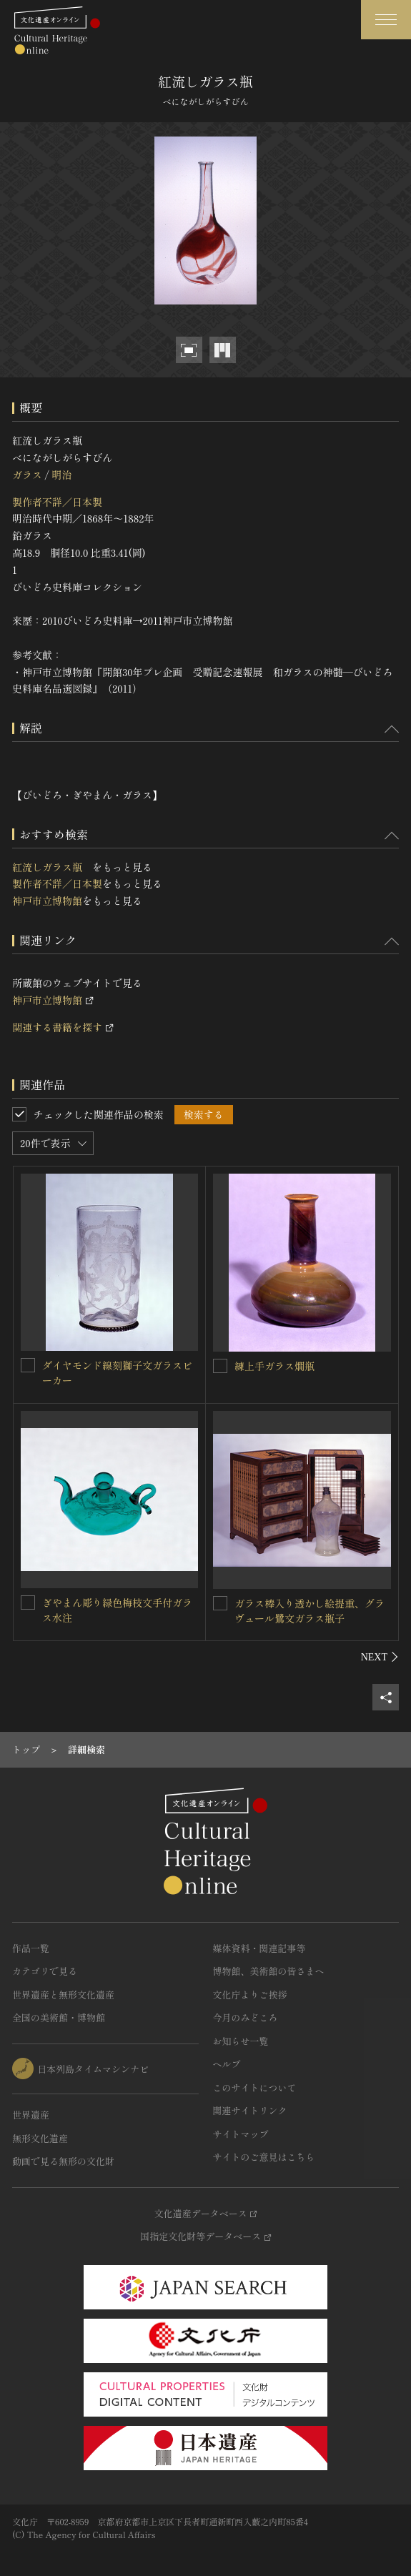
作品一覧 (30, 1948)
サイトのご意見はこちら (264, 2157)
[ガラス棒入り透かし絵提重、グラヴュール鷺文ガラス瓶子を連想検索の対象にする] (220, 1603)
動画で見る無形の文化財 (63, 2161)
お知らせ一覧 (241, 2041)
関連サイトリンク (250, 2110)
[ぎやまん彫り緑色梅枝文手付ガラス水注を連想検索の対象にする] (28, 1602)
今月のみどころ (245, 2017)
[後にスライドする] (380, 1657)
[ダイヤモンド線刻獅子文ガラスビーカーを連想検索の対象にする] (28, 1365)
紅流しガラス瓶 (52, 867)
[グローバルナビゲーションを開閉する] (386, 19)
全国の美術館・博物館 (58, 2017)
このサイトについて (255, 2087)
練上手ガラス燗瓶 (274, 1366)
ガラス (27, 474)
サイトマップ (241, 2134)
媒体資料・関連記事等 (259, 1948)
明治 (61, 474)
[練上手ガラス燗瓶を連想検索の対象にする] (220, 1366)
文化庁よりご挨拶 (250, 1994)
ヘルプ (227, 2064)
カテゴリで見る (44, 1971)
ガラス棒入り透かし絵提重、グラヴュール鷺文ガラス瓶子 (309, 1610)
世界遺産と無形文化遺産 (63, 1994)
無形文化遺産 (40, 2138)
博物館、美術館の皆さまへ (269, 1971)
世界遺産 (30, 2114)
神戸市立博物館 (47, 900)
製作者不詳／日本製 (57, 502)
